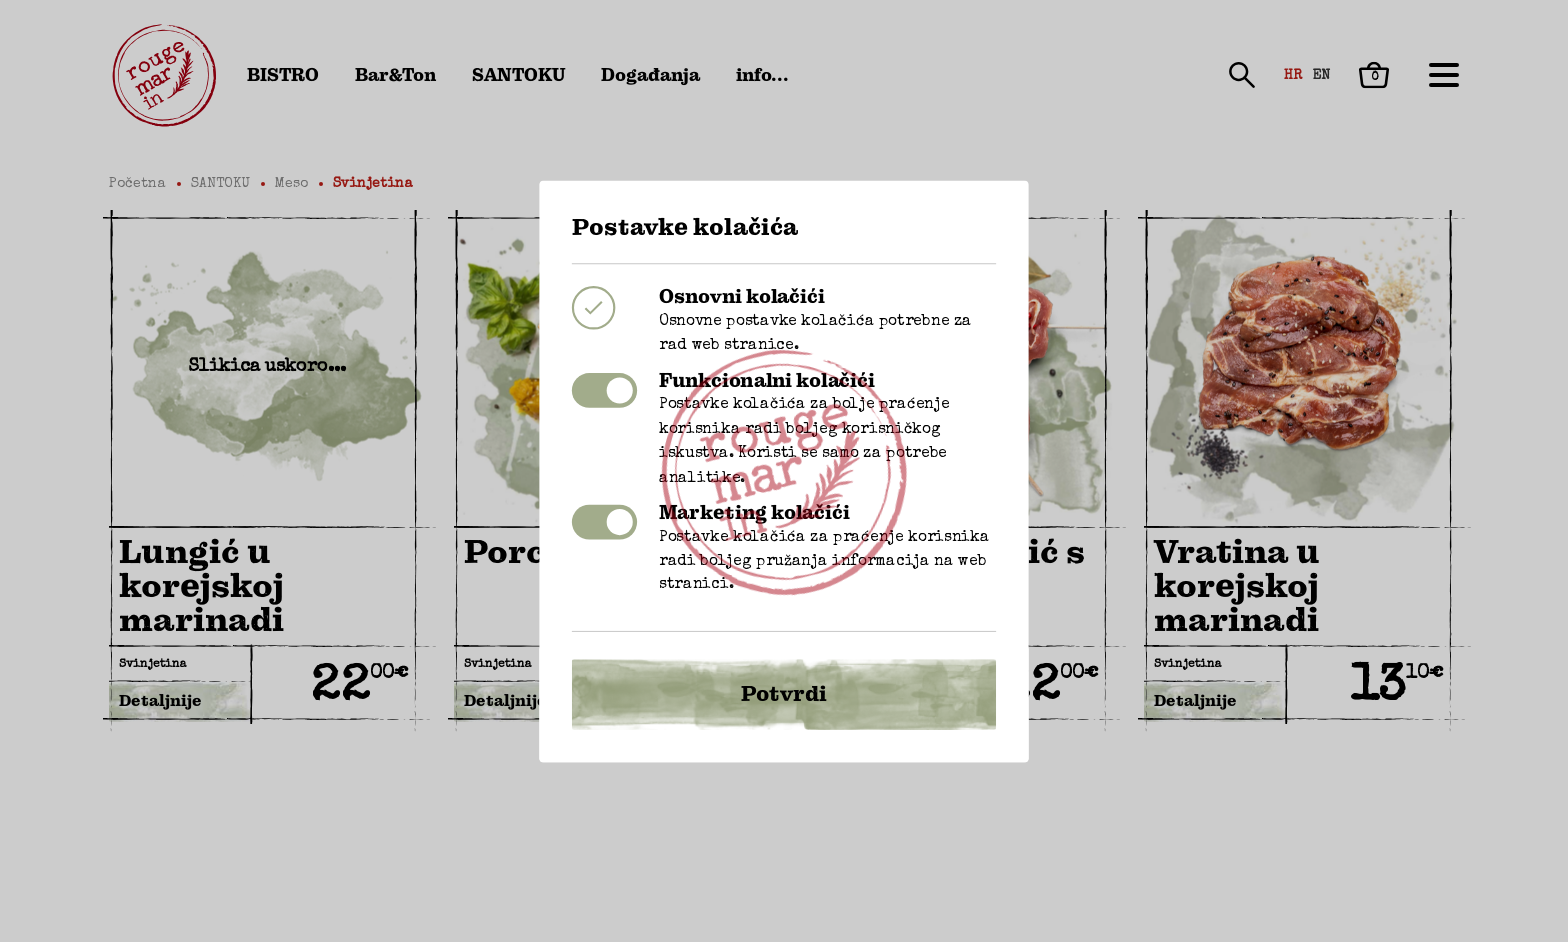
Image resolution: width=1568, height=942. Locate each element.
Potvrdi (783, 665)
